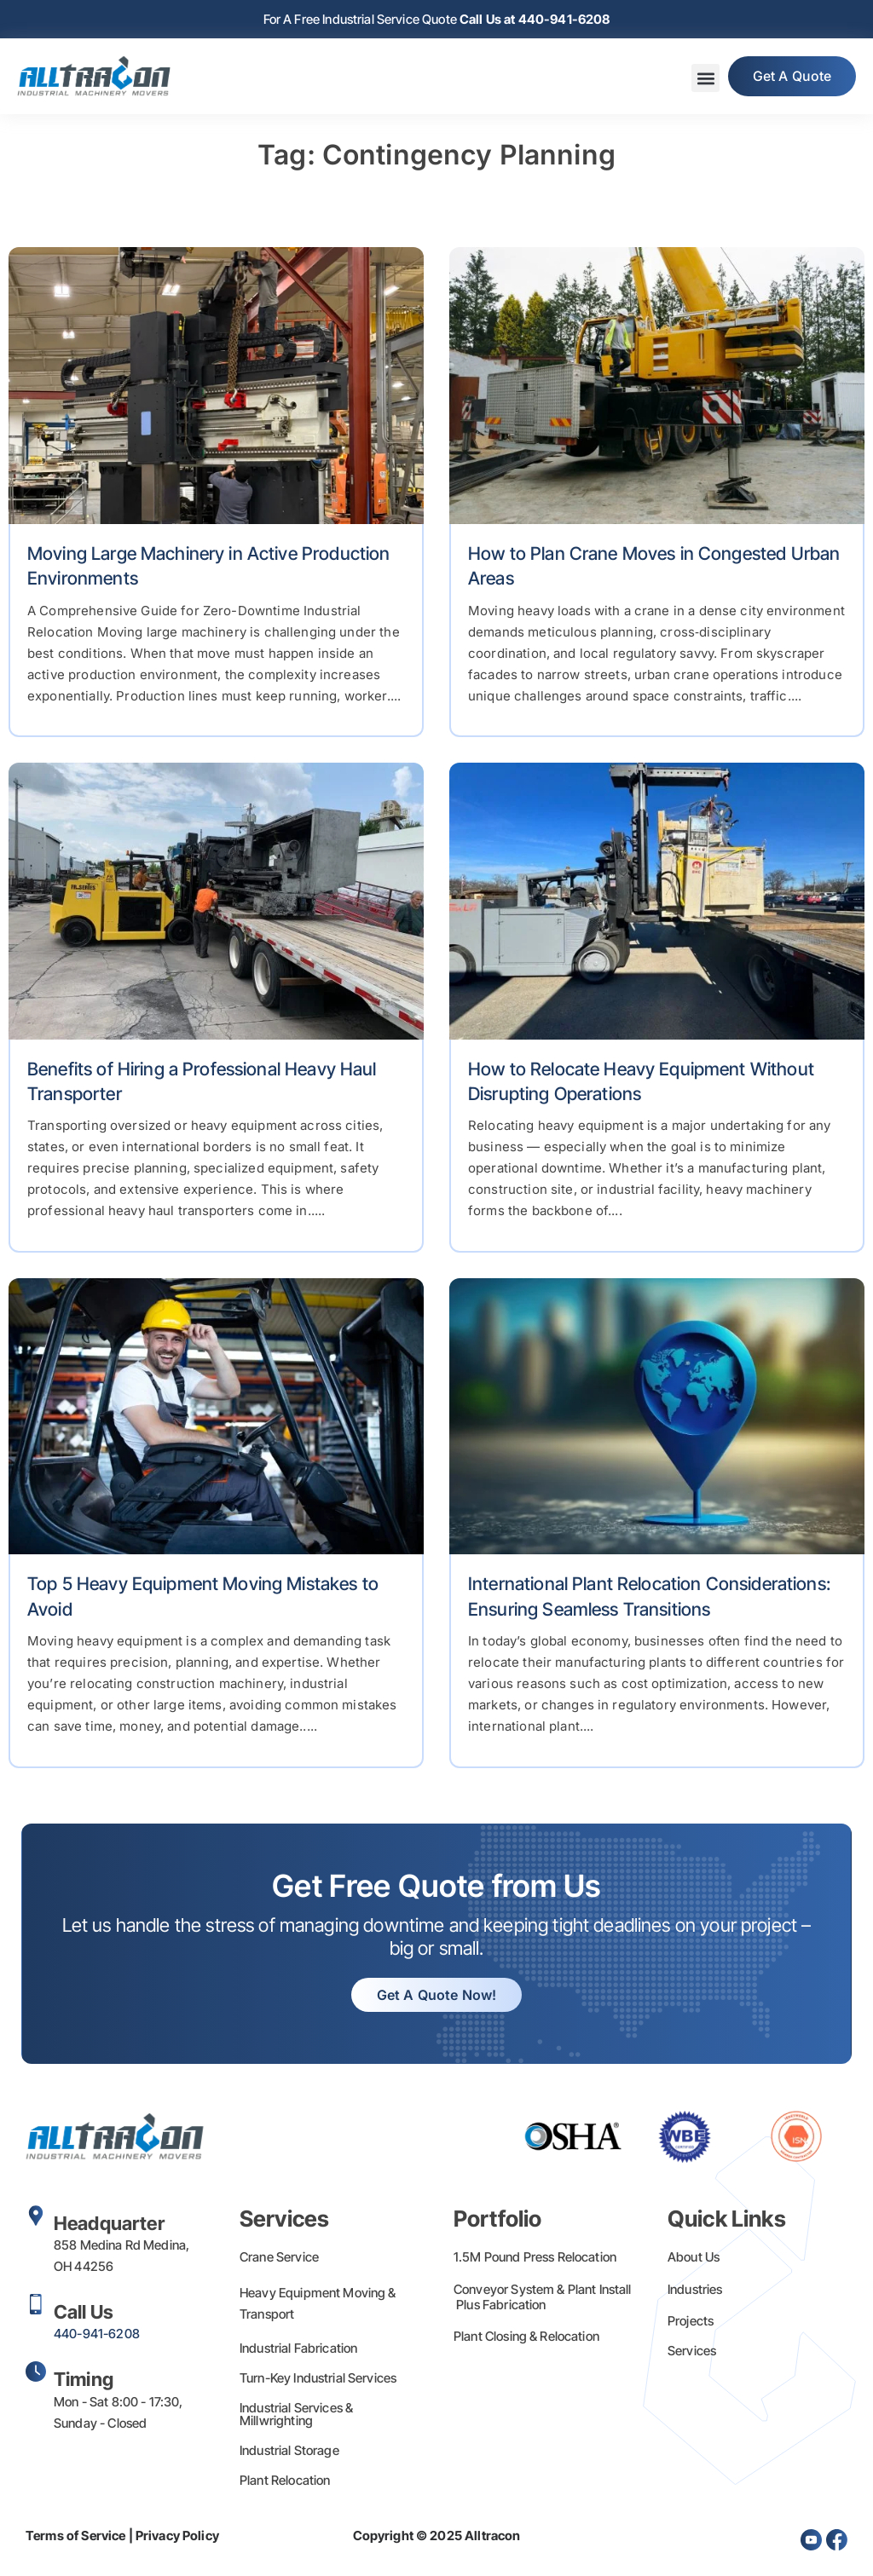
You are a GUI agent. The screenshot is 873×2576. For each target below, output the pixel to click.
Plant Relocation (285, 2480)
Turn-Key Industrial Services (318, 2378)
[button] (703, 79)
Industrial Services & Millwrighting (296, 2414)
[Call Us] (36, 2304)
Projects (691, 2321)
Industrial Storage (289, 2450)
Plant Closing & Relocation (526, 2336)
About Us (694, 2257)
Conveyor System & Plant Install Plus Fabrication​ (543, 2297)
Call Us (83, 2312)
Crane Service (279, 2257)
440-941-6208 (97, 2333)
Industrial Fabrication (298, 2348)
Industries (695, 2289)
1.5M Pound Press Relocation (535, 2257)
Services (692, 2351)
